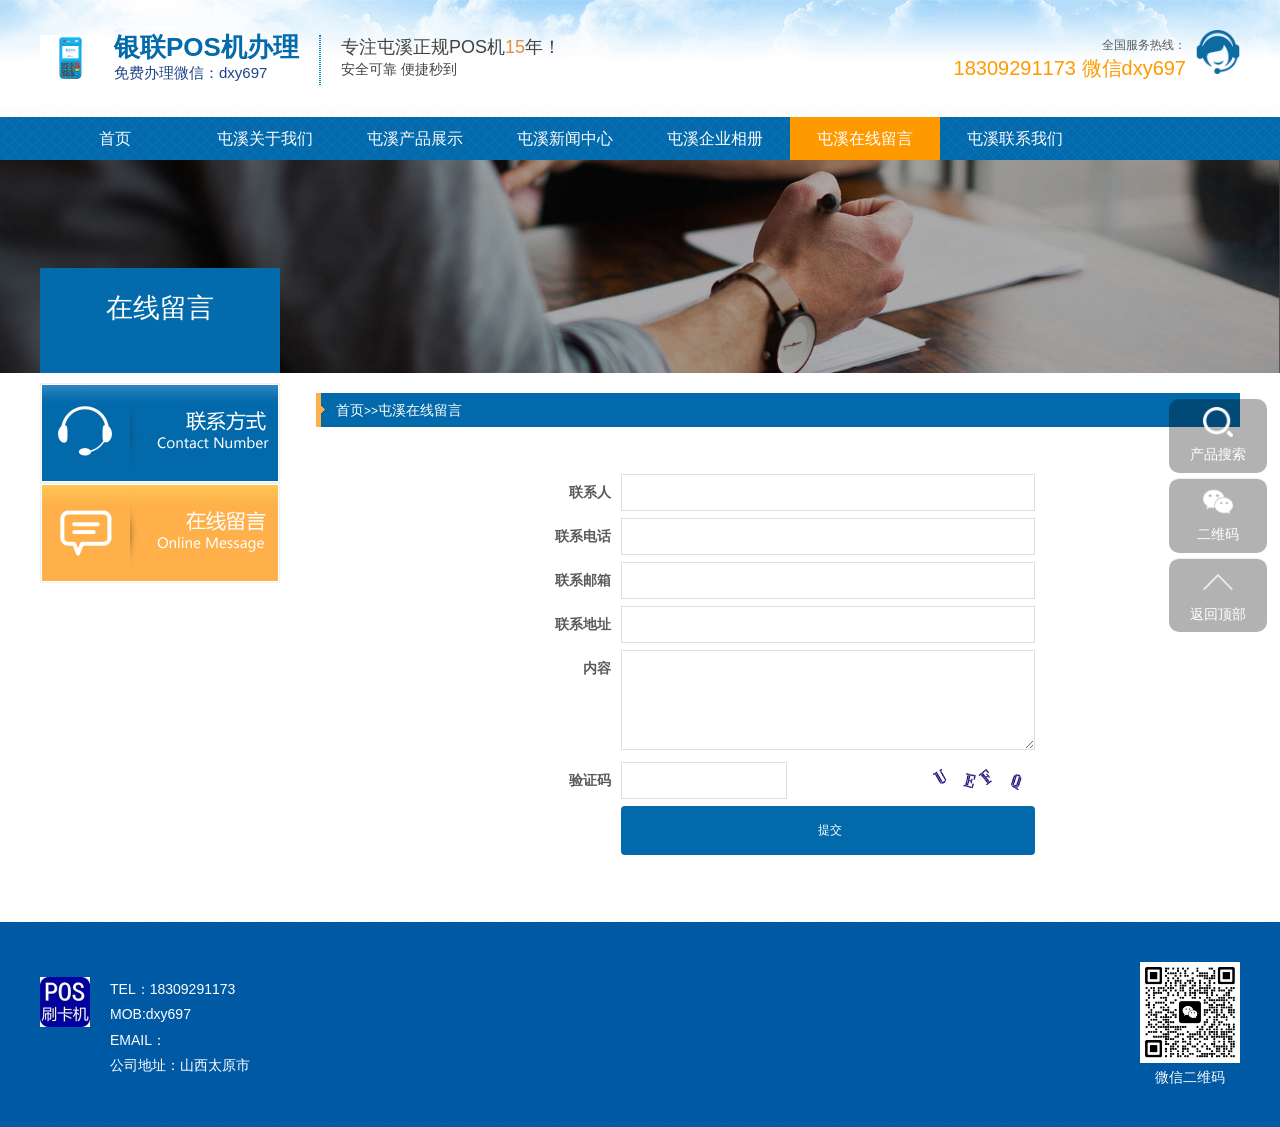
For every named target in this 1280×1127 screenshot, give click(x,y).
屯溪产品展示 (415, 138)
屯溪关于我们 (265, 138)
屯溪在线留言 (865, 138)
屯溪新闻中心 (565, 138)
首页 (115, 138)
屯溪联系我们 (1015, 138)
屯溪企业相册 (715, 138)
